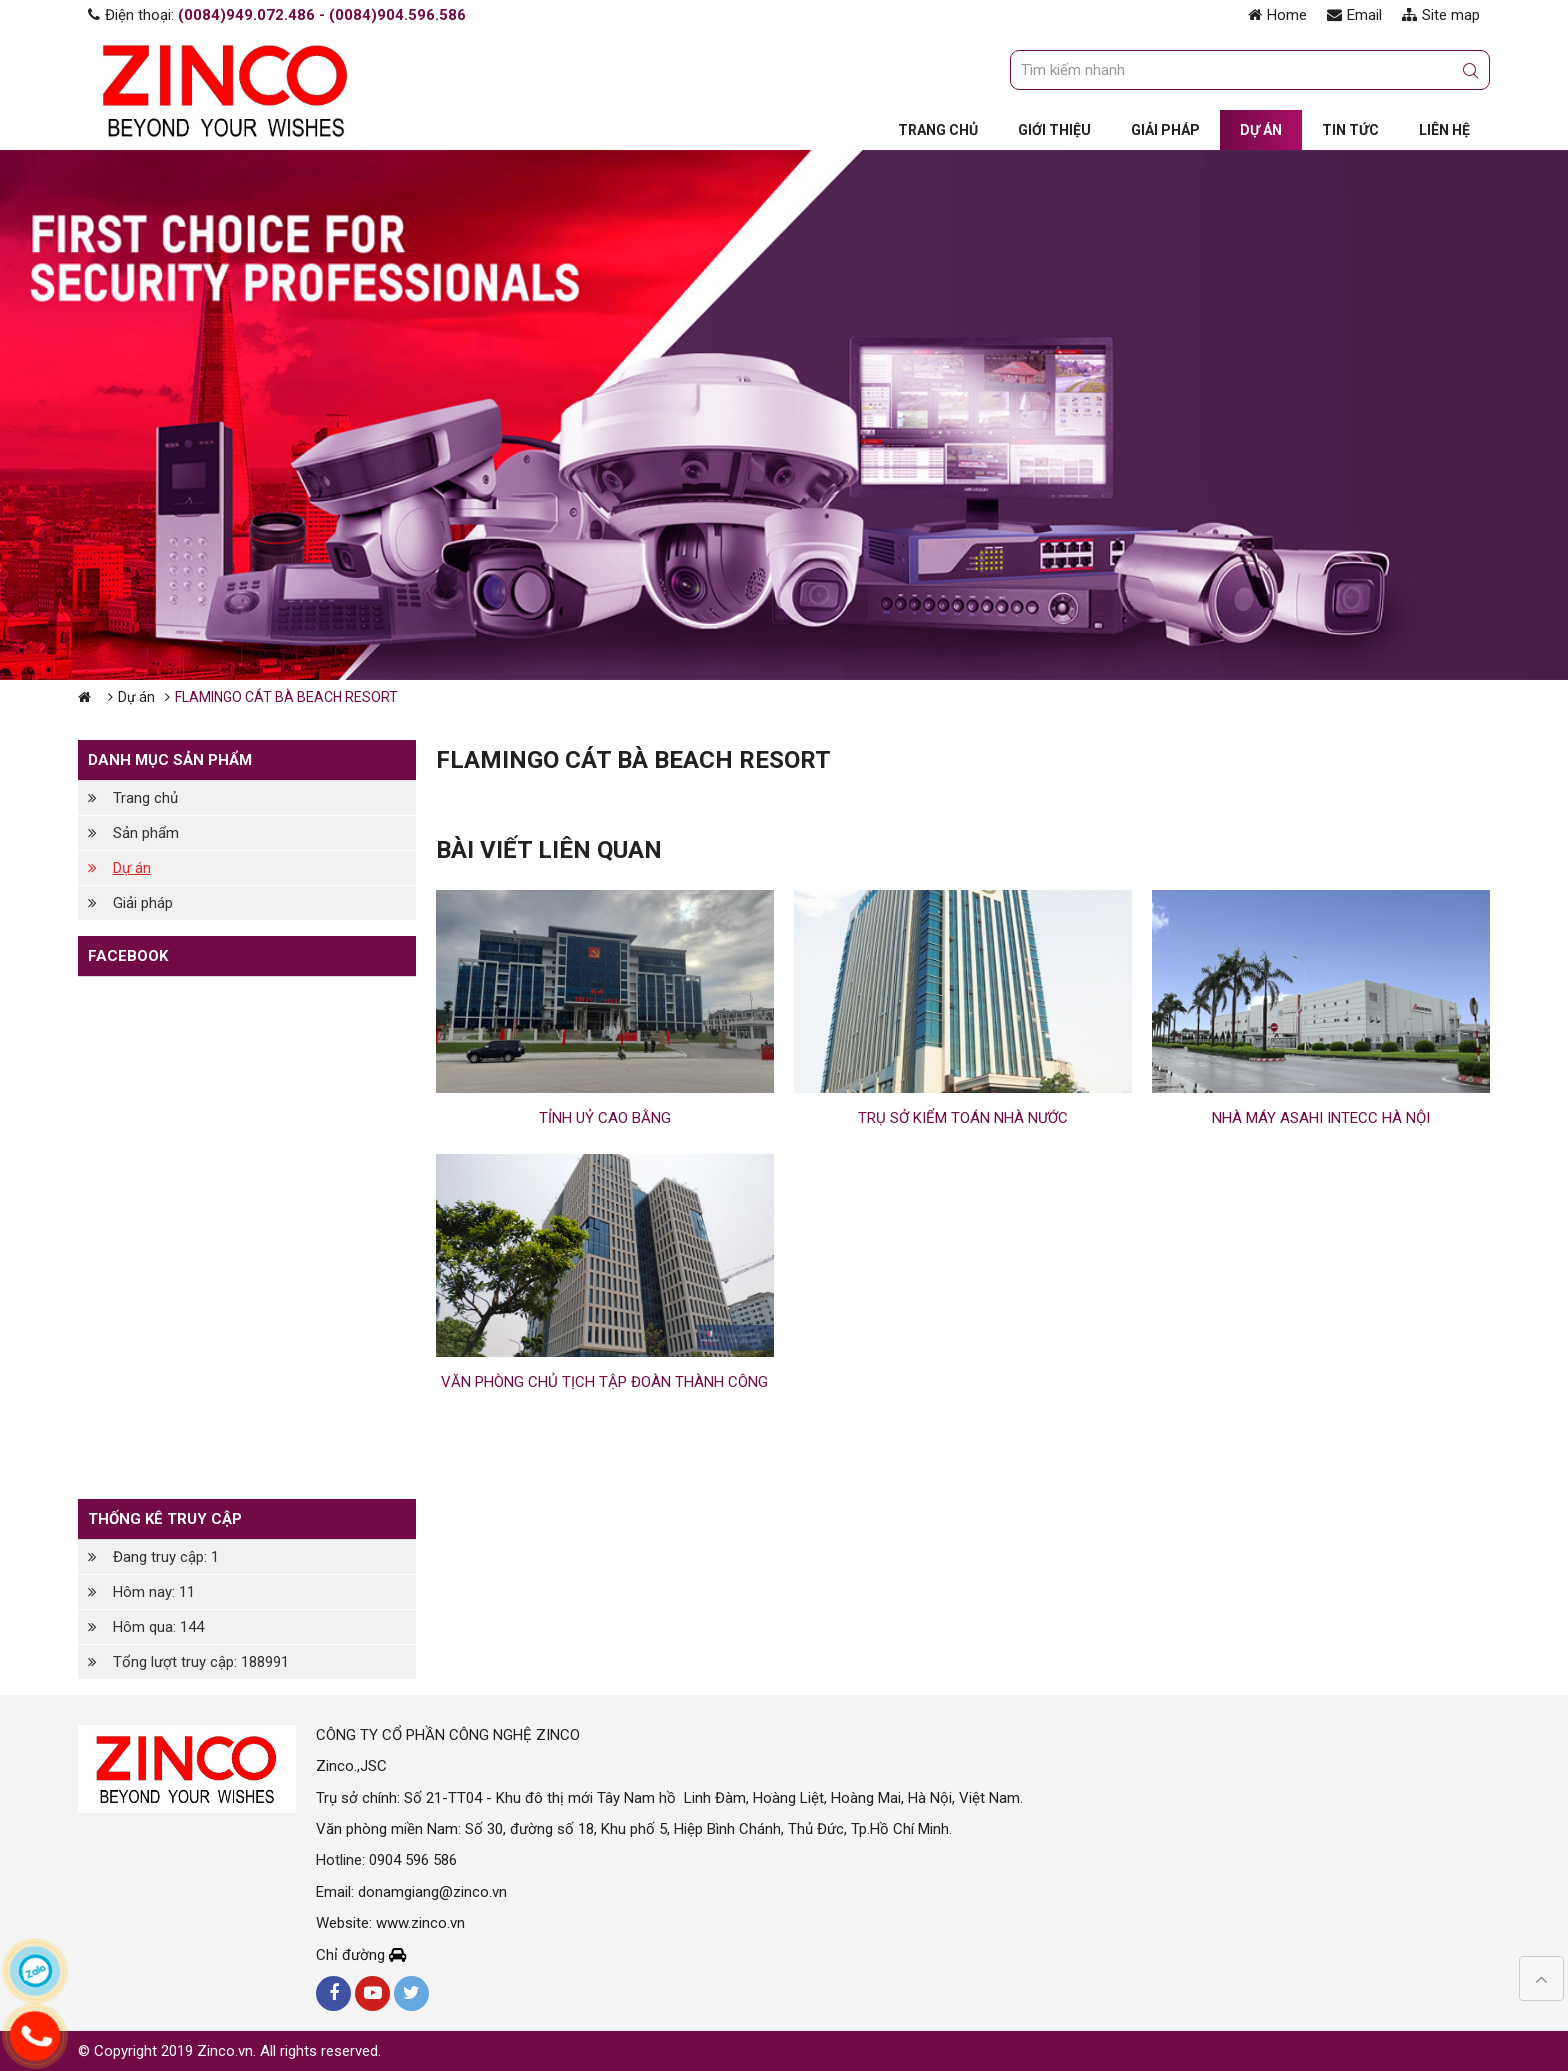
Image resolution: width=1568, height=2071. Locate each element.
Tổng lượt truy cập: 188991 (201, 1662)
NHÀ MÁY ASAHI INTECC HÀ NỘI (1321, 1118)
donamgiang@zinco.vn (432, 1892)
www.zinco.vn (420, 1923)
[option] (784, 415)
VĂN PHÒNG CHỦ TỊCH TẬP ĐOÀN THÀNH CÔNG (604, 1382)
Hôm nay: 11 (154, 1592)
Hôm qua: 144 (158, 1627)
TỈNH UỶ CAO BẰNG (605, 1118)
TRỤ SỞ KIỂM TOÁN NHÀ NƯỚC (963, 1118)
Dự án (136, 697)
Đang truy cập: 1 (166, 1557)
